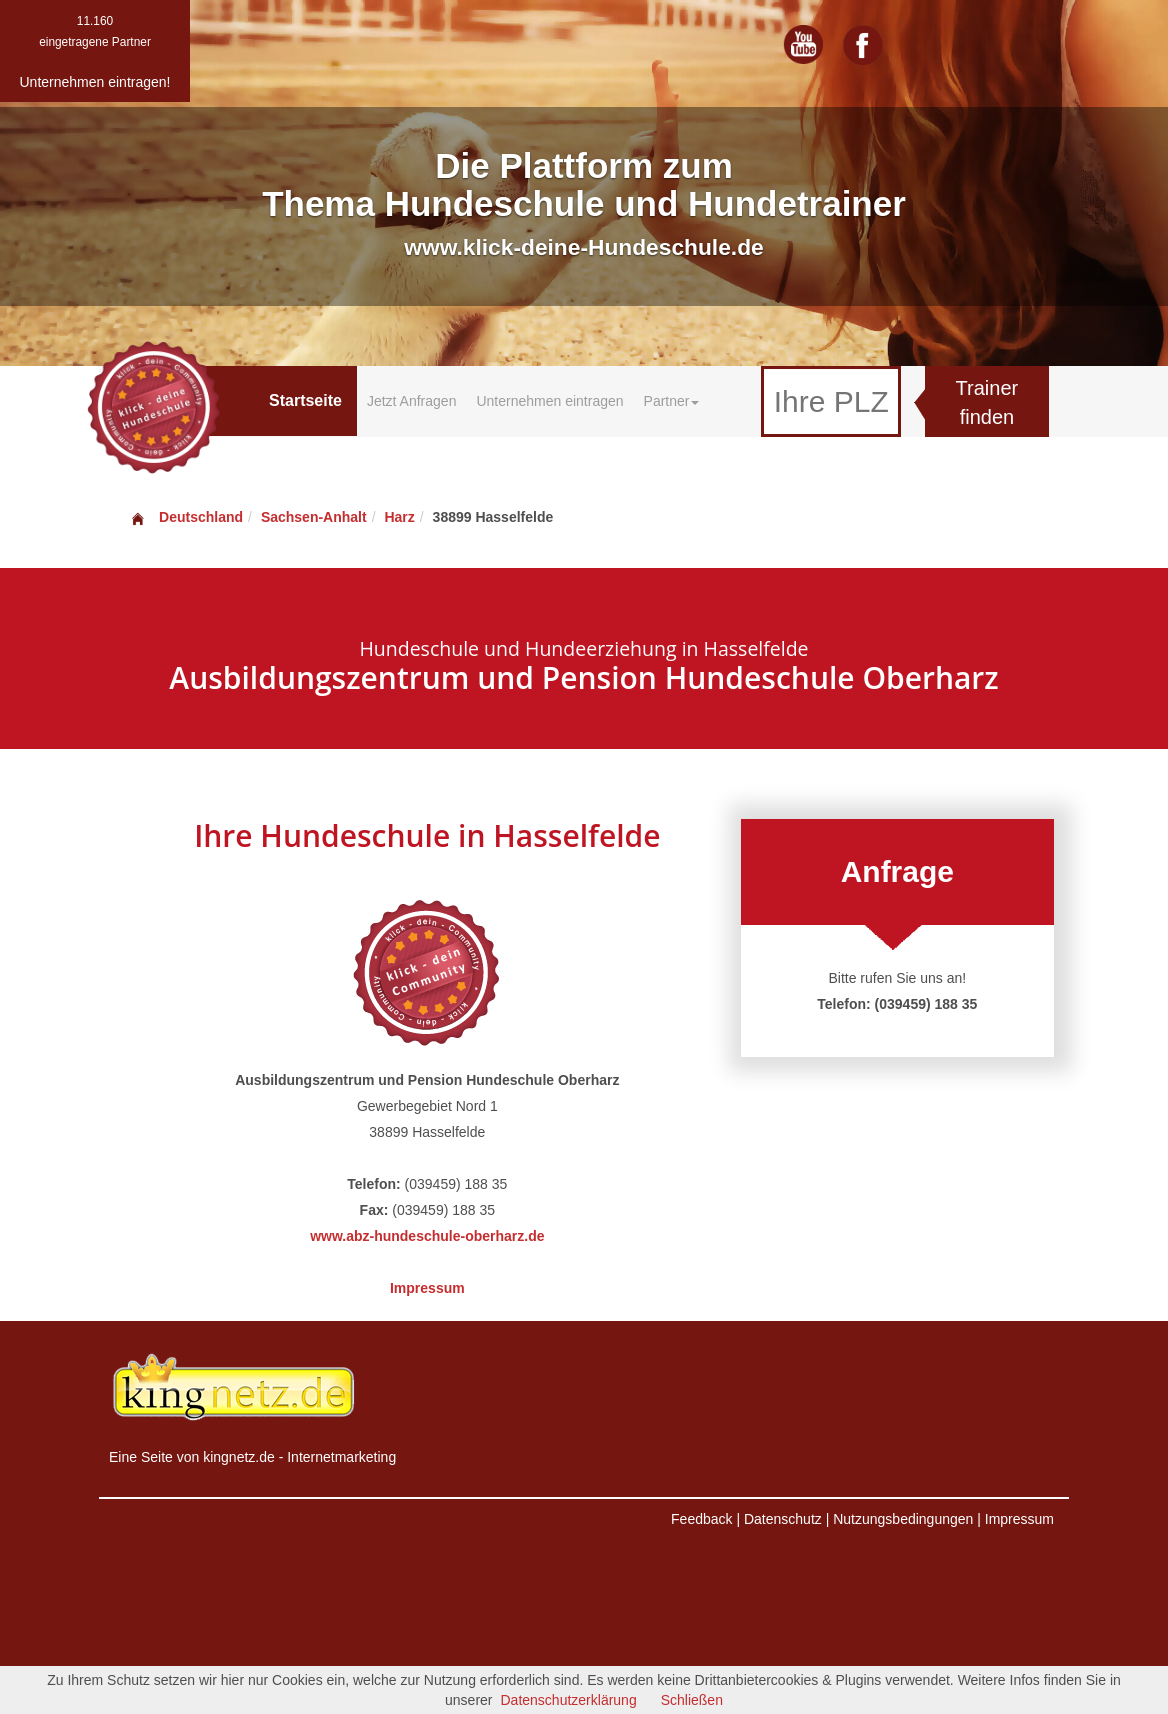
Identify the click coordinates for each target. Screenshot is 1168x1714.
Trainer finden (987, 402)
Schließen (692, 1700)
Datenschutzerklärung (569, 1700)
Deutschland (186, 517)
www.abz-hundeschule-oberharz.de (427, 1236)
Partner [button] (672, 401)
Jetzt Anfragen (412, 401)
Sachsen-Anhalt (314, 517)
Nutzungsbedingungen (903, 1519)
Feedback (701, 1519)
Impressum (427, 1288)
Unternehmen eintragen (549, 401)
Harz (399, 517)
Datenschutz (783, 1519)
